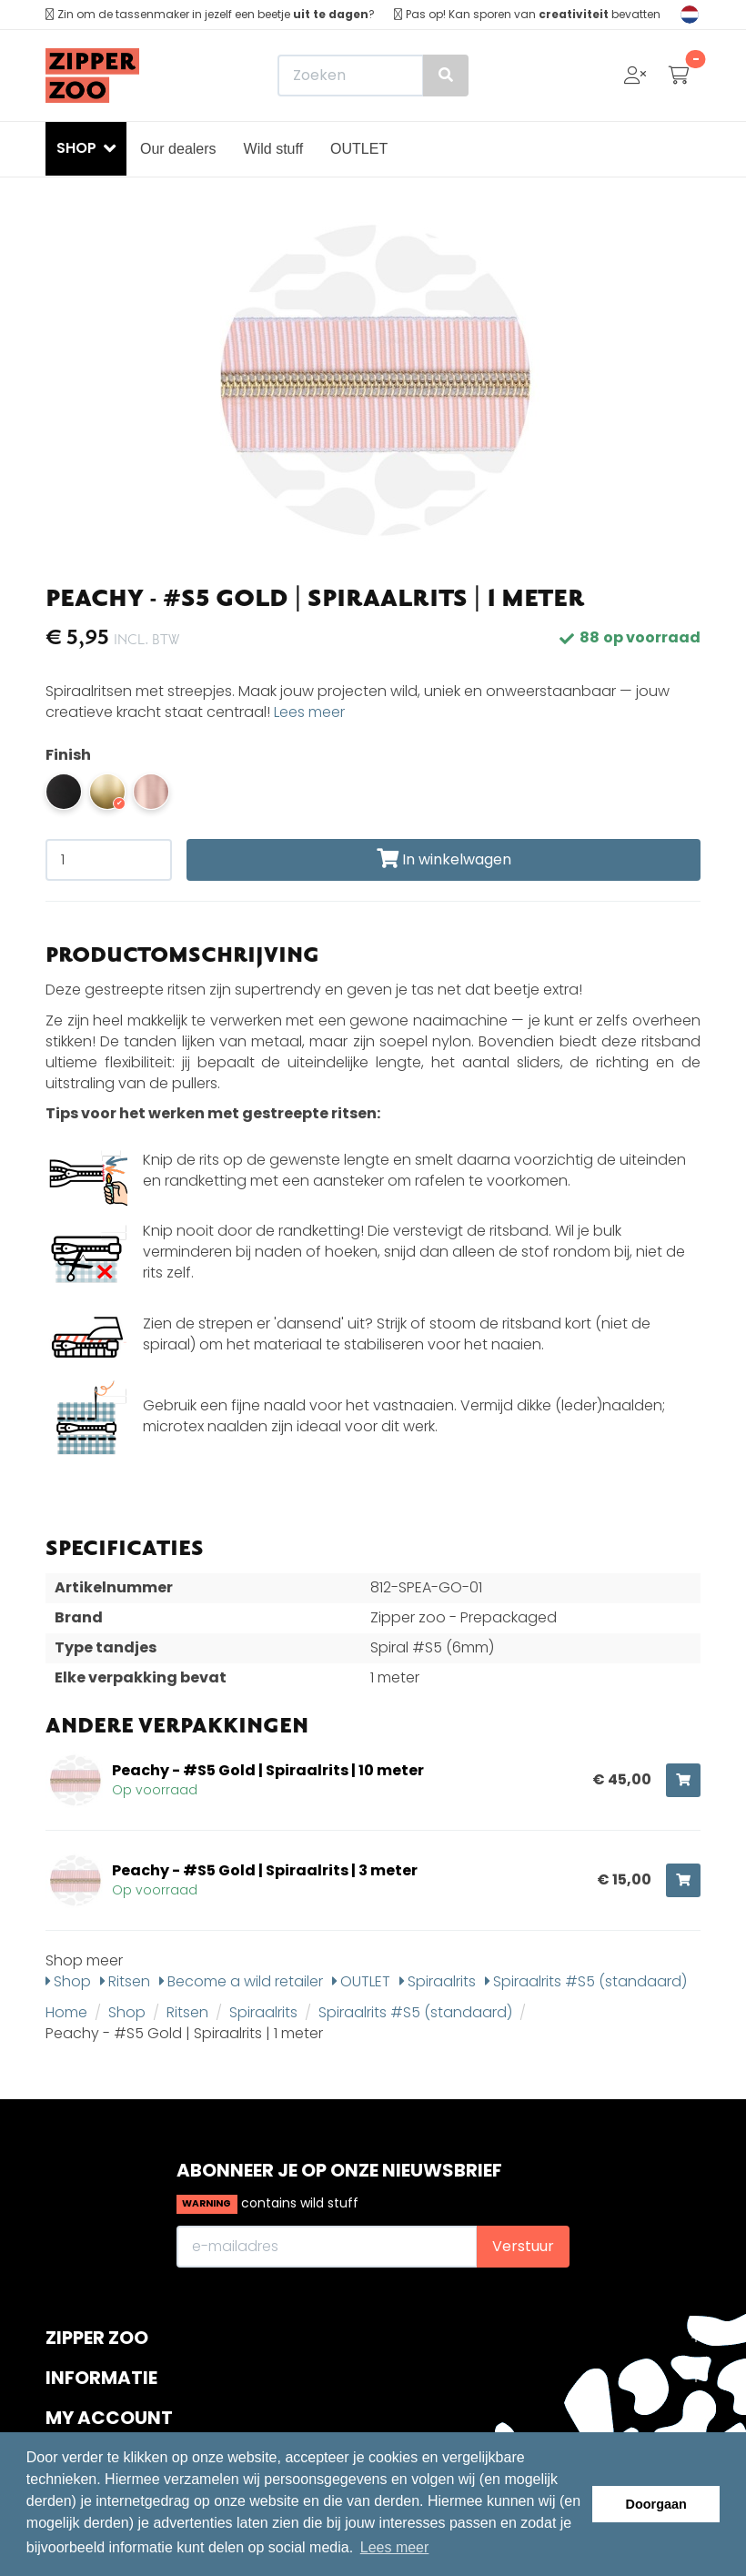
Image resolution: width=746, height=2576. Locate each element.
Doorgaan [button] (656, 2504)
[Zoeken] (373, 76)
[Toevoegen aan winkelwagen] (683, 1780)
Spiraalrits (437, 1981)
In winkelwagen (444, 859)
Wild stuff (274, 149)
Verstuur (523, 2246)
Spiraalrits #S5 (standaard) (586, 1981)
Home (66, 2012)
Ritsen (125, 1981)
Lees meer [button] (394, 2547)
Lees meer (309, 712)
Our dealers (178, 149)
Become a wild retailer (241, 1981)
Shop (68, 1981)
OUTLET (359, 149)
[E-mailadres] (327, 2247)
